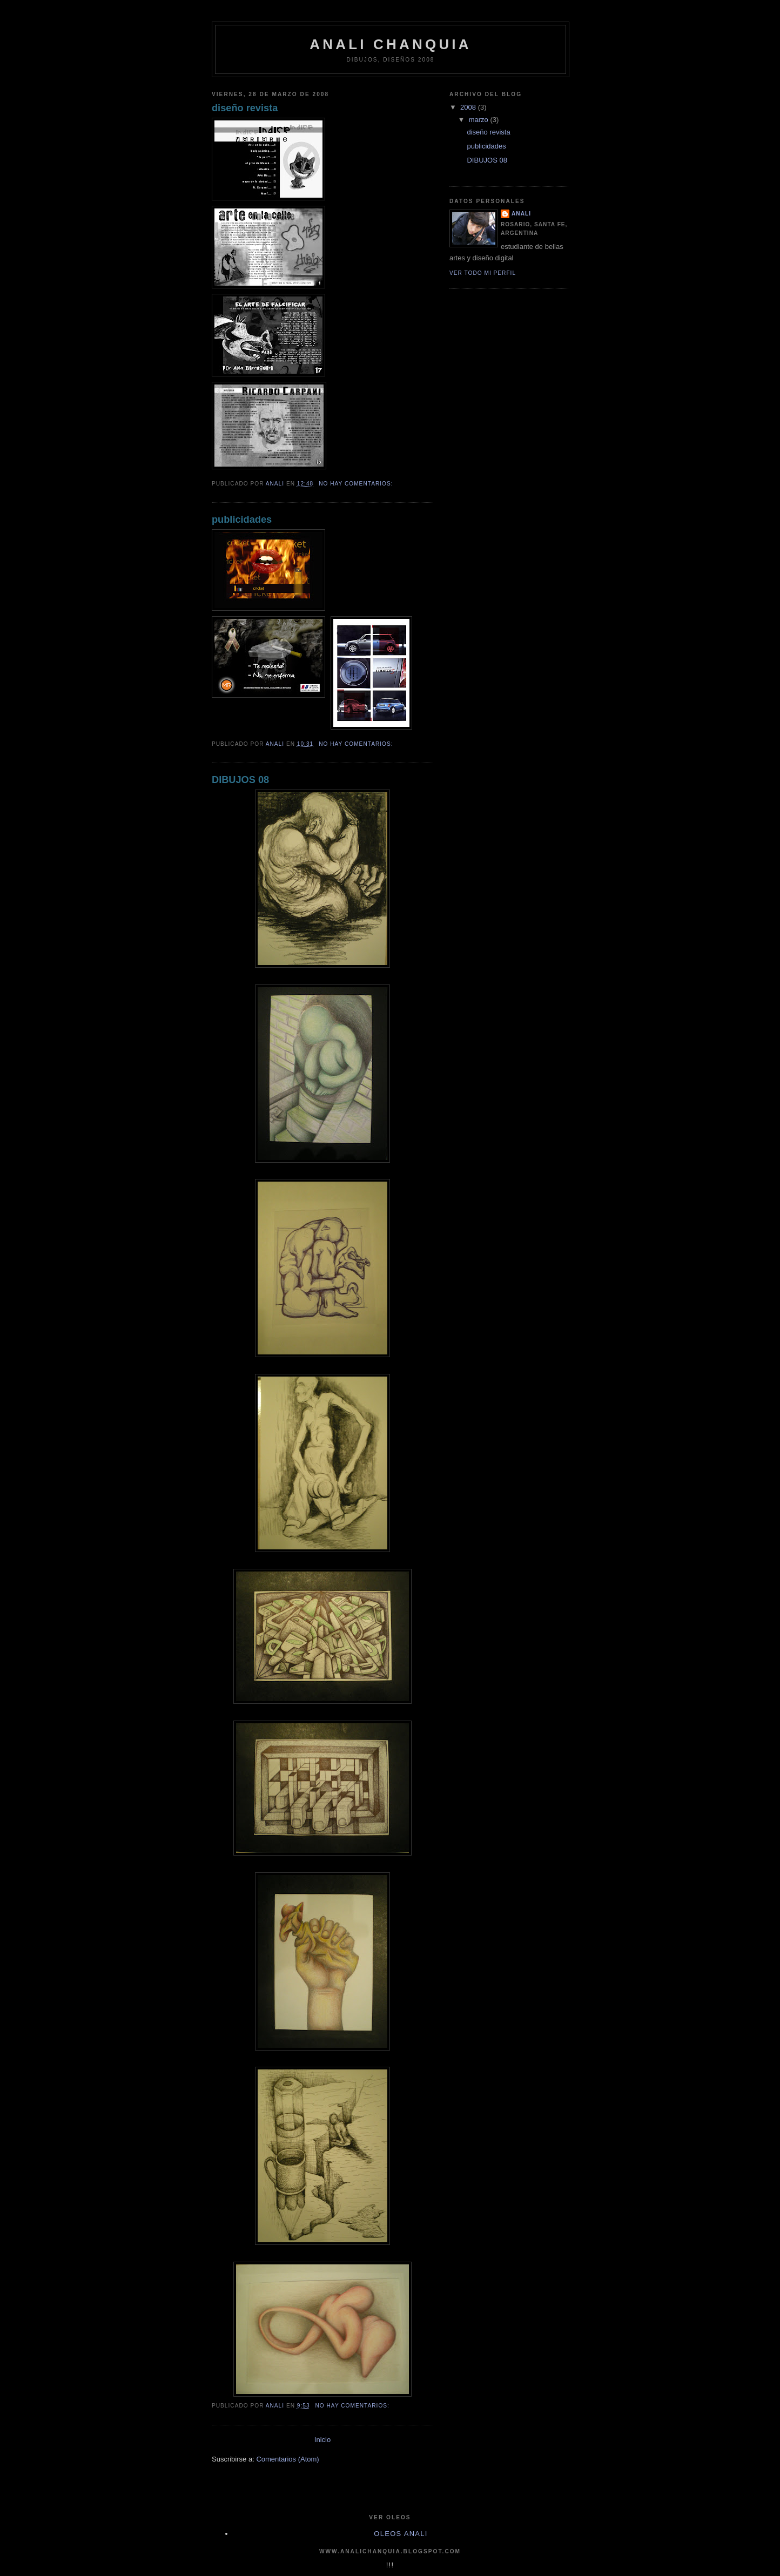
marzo (479, 120)
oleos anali (401, 2534)
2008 (469, 107)
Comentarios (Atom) (287, 2459)
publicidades (242, 519)
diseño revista (245, 108)
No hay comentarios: (357, 484)
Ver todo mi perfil (482, 273)
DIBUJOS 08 (240, 779)
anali (521, 214)
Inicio (322, 2440)
